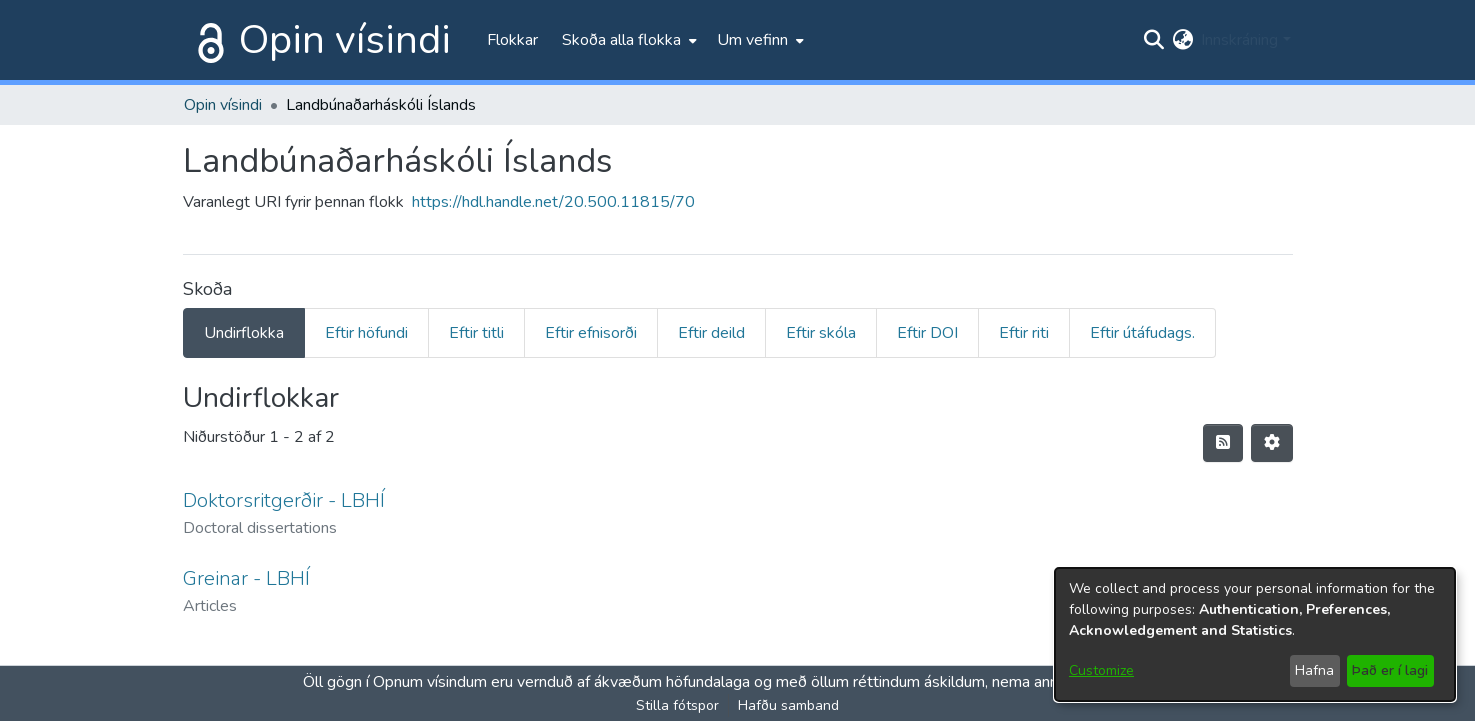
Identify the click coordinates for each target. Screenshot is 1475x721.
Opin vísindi (345, 40)
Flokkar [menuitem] (512, 40)
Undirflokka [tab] (244, 333)
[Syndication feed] (1223, 443)
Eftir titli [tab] (476, 333)
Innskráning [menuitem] (1239, 40)
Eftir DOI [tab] (927, 333)
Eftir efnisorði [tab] (591, 333)
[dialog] (1255, 634)
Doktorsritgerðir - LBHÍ (284, 500)
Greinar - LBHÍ (246, 578)
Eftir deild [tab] (711, 333)
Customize (1101, 670)
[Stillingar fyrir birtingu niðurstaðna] (1272, 443)
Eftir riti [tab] (1024, 333)
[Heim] (207, 40)
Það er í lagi (1390, 670)
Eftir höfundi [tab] (366, 333)
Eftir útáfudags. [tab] (1142, 333)
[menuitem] (627, 40)
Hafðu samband (788, 705)
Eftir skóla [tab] (821, 333)
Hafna (1314, 670)
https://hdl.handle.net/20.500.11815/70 (553, 202)
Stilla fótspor (677, 705)
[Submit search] (1153, 40)
